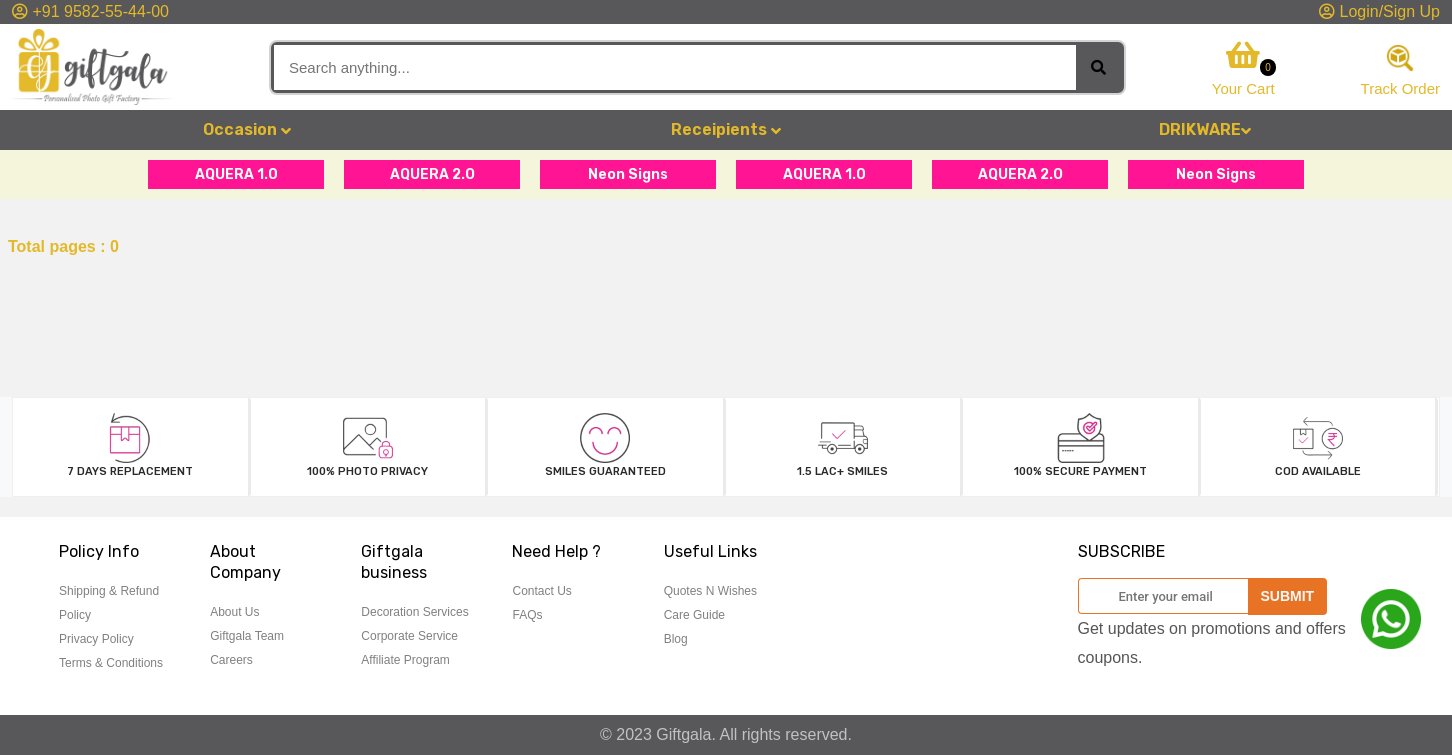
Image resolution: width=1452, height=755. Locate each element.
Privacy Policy (96, 639)
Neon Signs (628, 174)
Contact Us (541, 591)
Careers (231, 660)
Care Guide (694, 615)
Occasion (247, 129)
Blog (676, 639)
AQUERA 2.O (432, 174)
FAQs (527, 615)
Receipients (726, 129)
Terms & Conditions (111, 663)
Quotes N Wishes (710, 591)
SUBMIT (1288, 596)
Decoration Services (414, 612)
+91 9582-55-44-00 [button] (90, 11)
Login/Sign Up (1379, 11)
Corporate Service (409, 636)
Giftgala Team (247, 636)
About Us (234, 612)
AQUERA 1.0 (236, 174)
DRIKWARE (1205, 129)
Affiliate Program (405, 660)
